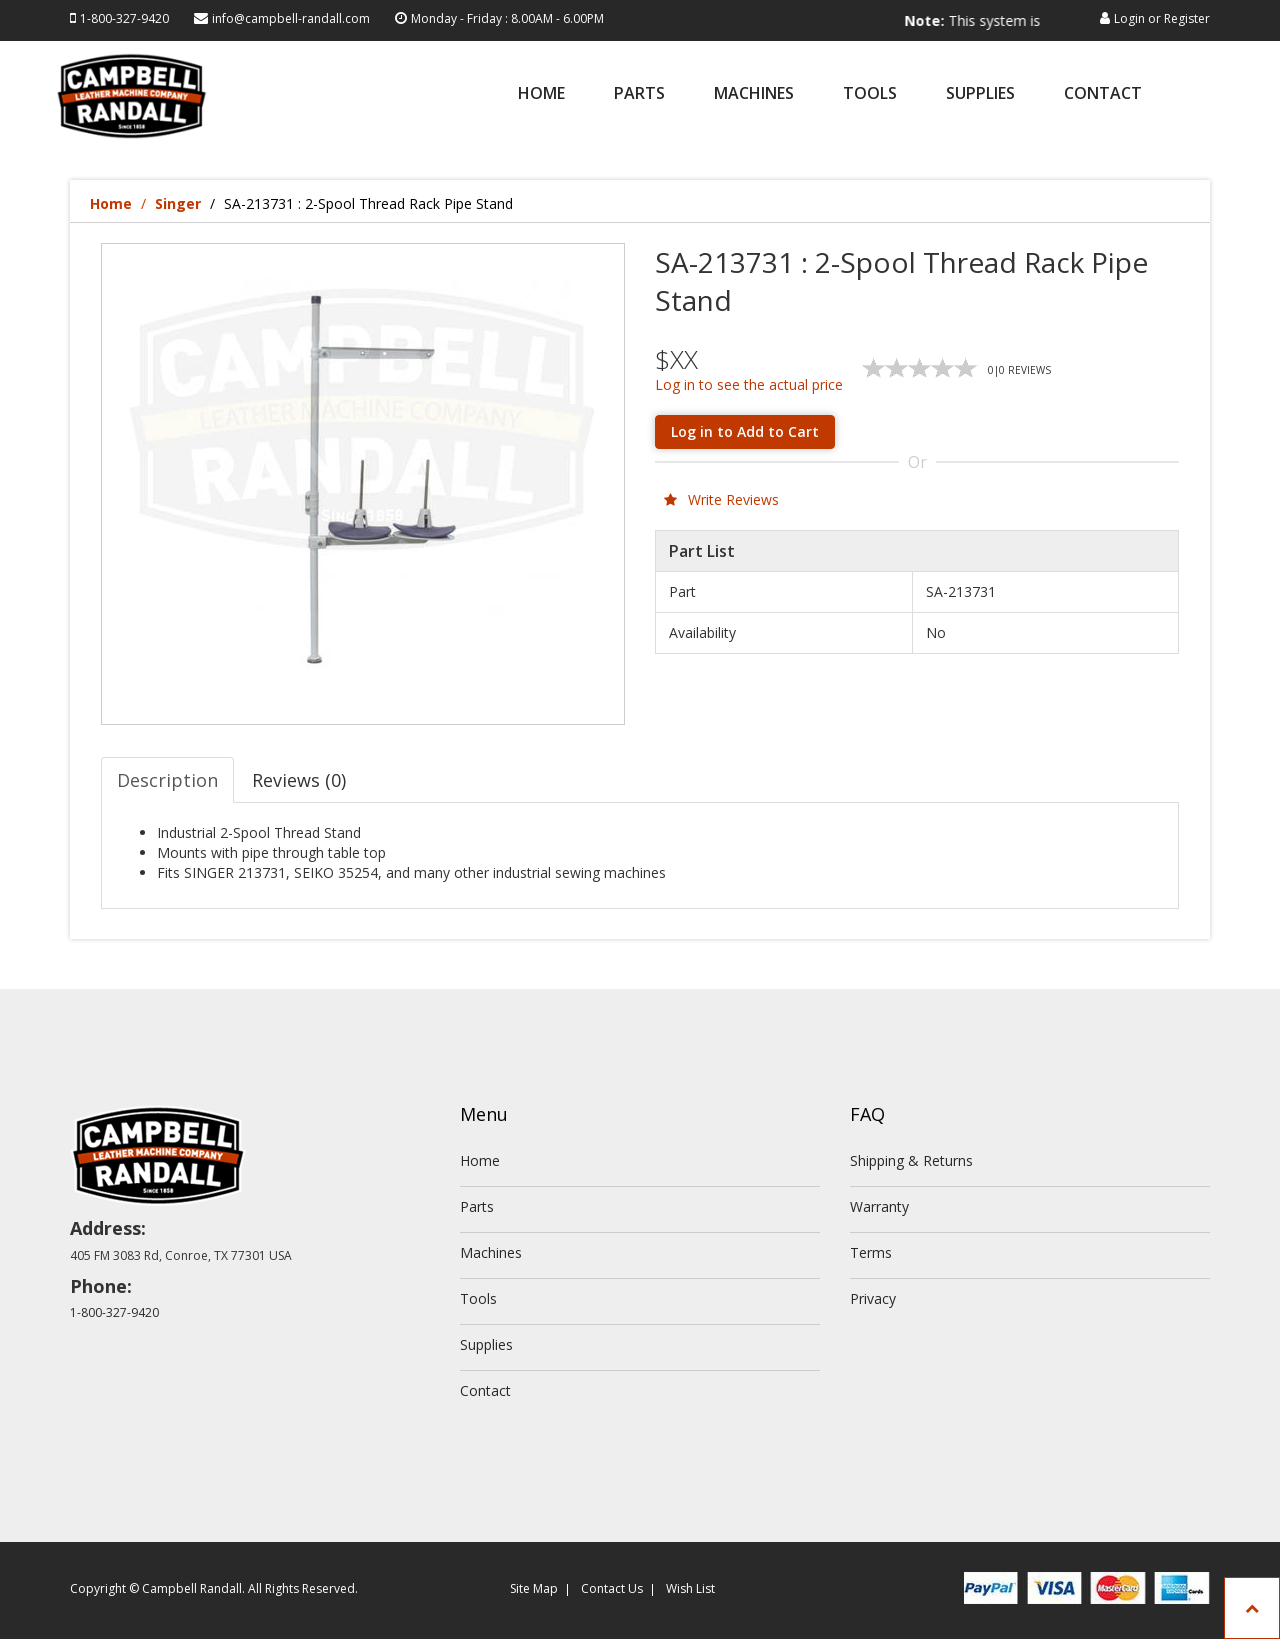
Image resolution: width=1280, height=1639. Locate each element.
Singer (178, 203)
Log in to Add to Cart (745, 431)
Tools (870, 94)
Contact (1103, 94)
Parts (639, 94)
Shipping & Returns (911, 1160)
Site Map (534, 1588)
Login (1129, 18)
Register (1187, 18)
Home (541, 94)
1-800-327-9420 (124, 18)
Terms (871, 1252)
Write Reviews (721, 499)
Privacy (873, 1298)
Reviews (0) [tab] (299, 780)
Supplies (980, 94)
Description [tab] (167, 780)
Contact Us (612, 1588)
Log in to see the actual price (749, 384)
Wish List (690, 1588)
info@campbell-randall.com (291, 18)
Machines (754, 94)
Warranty (879, 1206)
